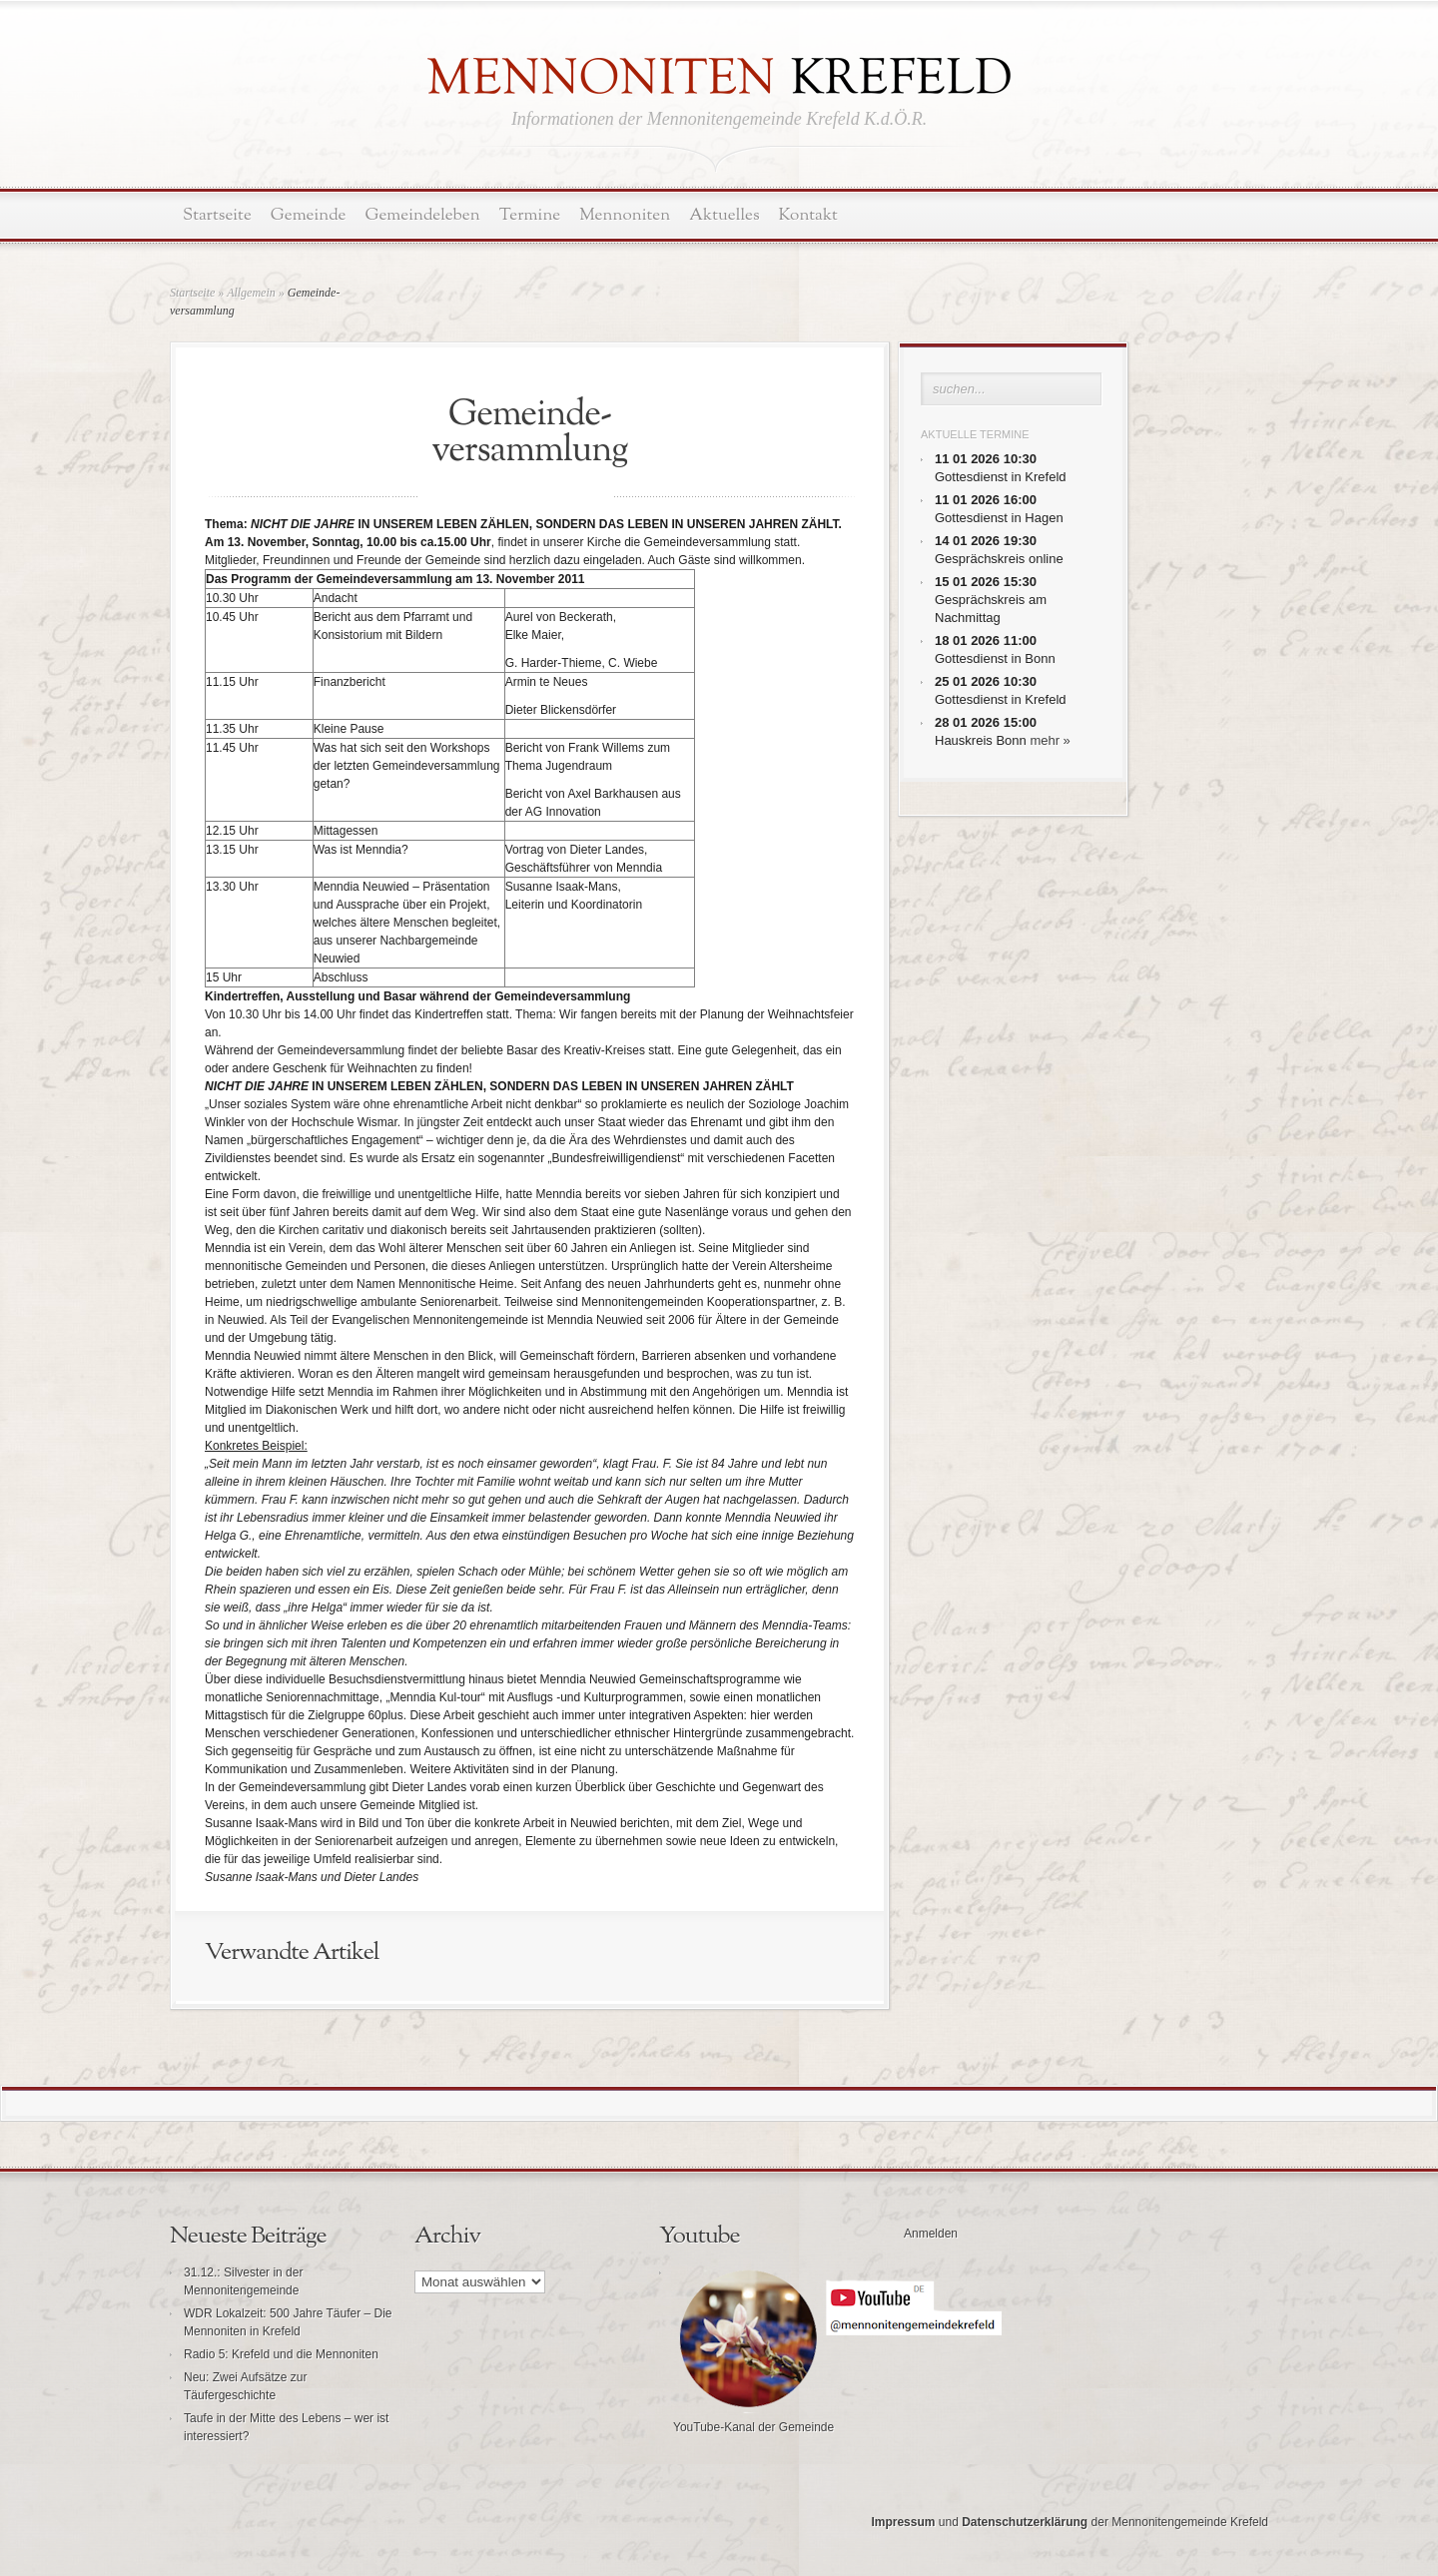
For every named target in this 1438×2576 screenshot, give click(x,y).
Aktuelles (724, 215)
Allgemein (251, 293)
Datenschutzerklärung (1024, 2522)
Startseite (217, 215)
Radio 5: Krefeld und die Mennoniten (281, 2354)
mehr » (1050, 740)
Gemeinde (309, 215)
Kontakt (808, 215)
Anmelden (931, 2234)
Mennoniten (624, 215)
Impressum (903, 2522)
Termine (529, 215)
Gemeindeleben (422, 215)
